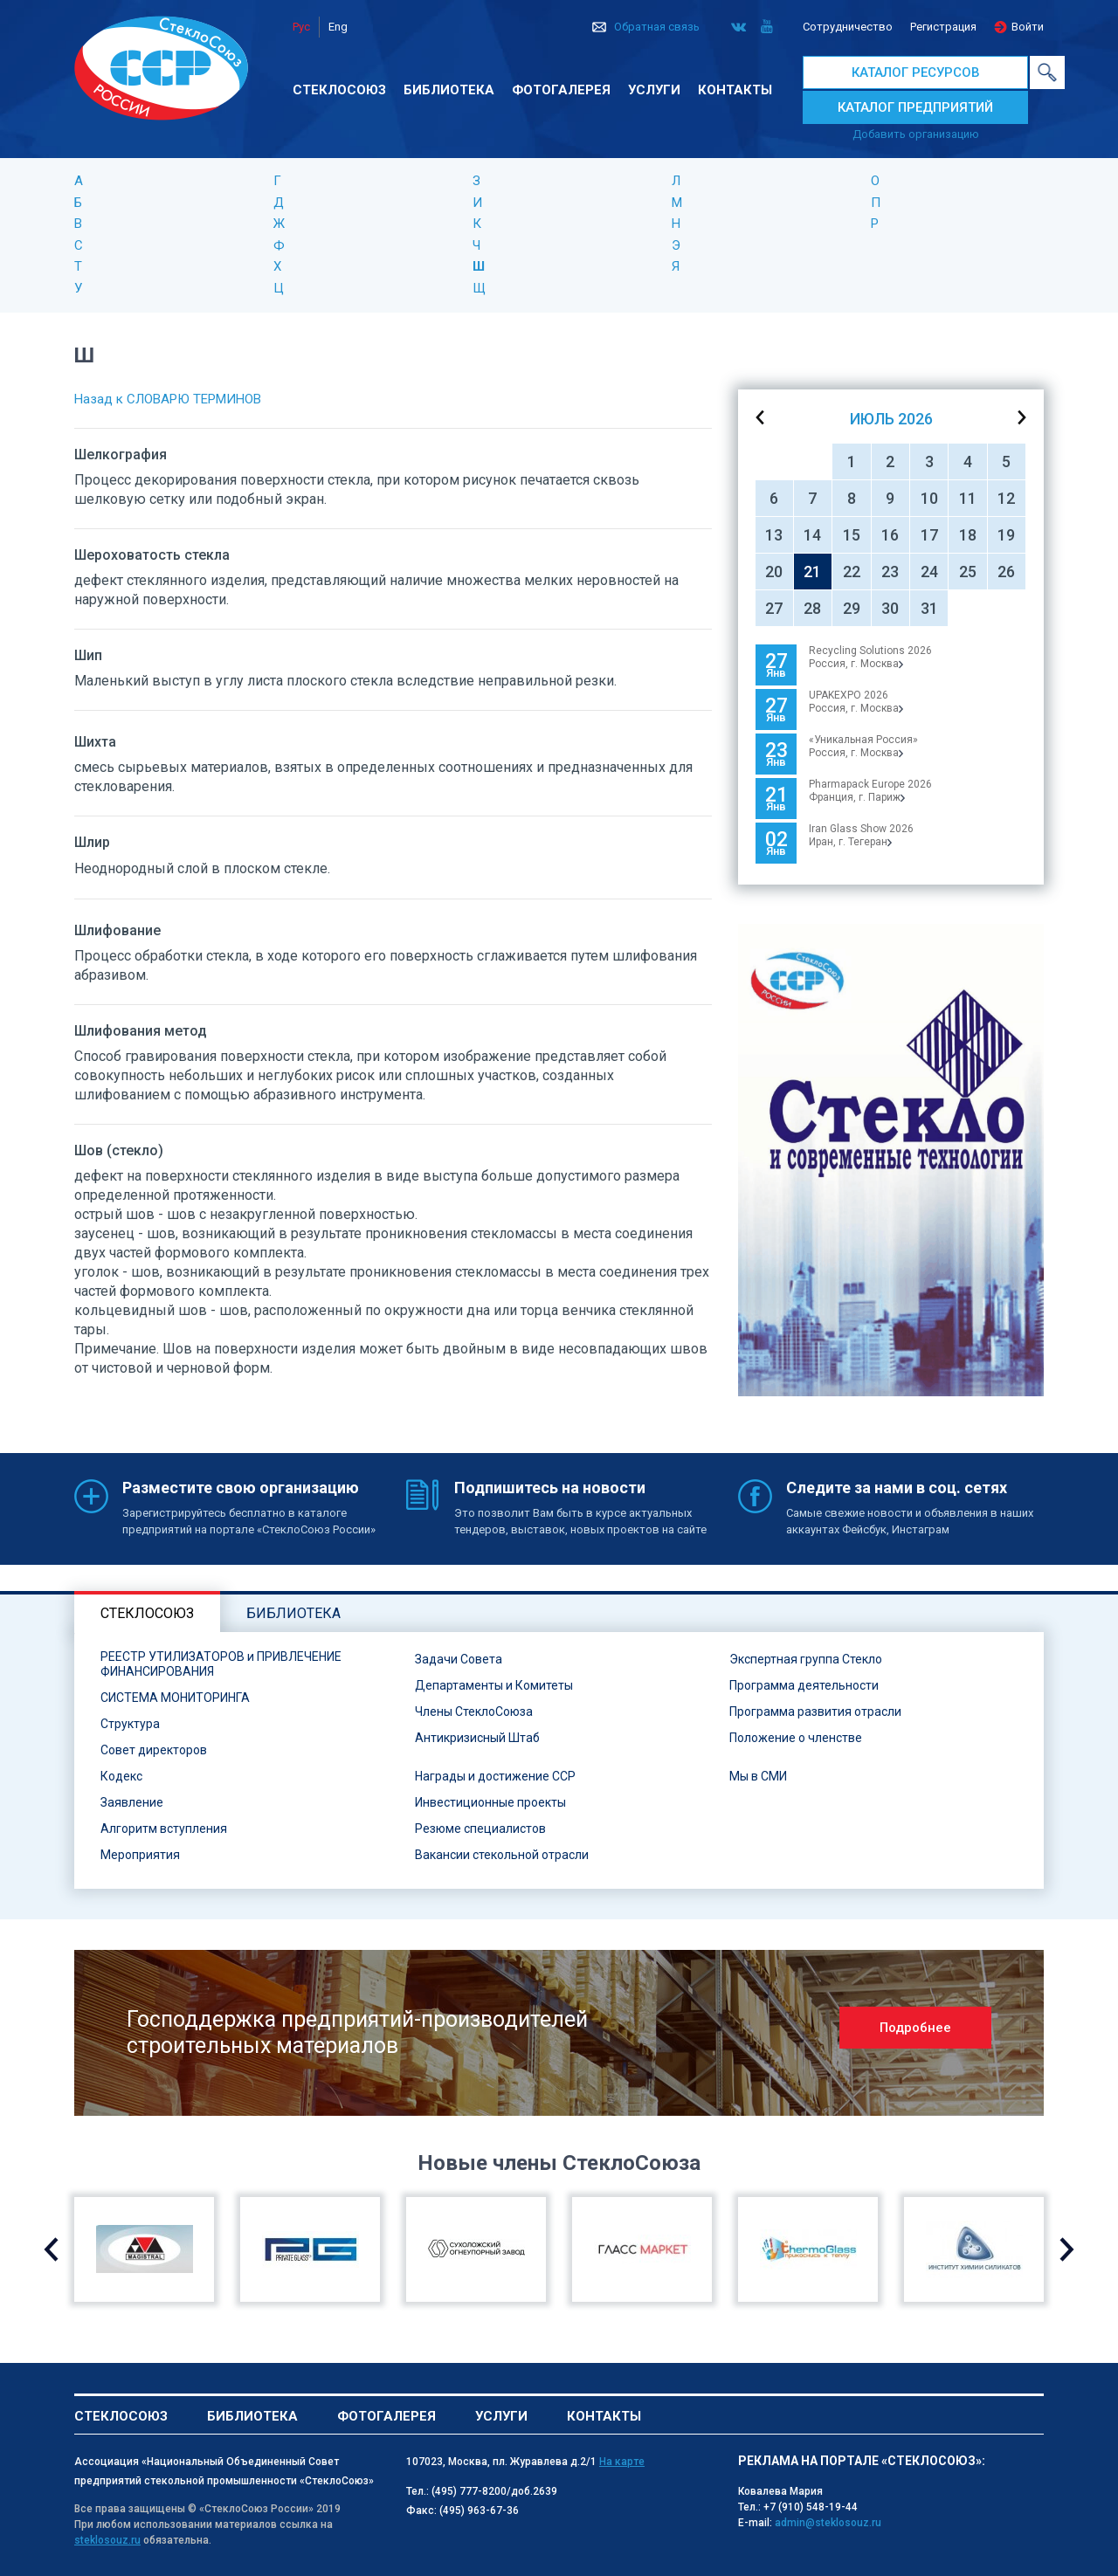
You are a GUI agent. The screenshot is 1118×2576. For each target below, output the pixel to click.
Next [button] (1066, 2249)
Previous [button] (51, 2249)
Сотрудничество (848, 26)
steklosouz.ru (107, 2540)
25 (968, 571)
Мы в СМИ (758, 1776)
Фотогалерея (561, 90)
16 (890, 535)
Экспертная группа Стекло (805, 1659)
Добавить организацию (915, 134)
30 (890, 608)
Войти (1027, 26)
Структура (130, 1724)
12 (1006, 498)
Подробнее (915, 2027)
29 (851, 608)
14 (812, 535)
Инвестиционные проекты (490, 1802)
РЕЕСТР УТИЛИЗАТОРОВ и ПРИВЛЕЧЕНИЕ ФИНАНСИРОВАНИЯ (221, 1664)
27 (774, 608)
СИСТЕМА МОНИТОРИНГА (175, 1698)
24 (929, 571)
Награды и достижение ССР (495, 1776)
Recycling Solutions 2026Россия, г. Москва (870, 657)
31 (929, 608)
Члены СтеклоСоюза (474, 1711)
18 (968, 535)
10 (929, 498)
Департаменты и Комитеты (494, 1685)
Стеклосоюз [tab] (147, 1613)
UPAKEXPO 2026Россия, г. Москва (856, 701)
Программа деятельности (804, 1685)
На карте (622, 2461)
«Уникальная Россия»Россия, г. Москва (863, 746)
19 (1006, 535)
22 (851, 571)
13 (774, 535)
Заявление (131, 1802)
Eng (338, 26)
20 (774, 571)
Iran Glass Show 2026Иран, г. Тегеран (861, 835)
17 (929, 535)
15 (851, 535)
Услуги (654, 90)
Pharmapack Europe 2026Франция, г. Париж (870, 790)
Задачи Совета (458, 1659)
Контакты (735, 90)
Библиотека (449, 90)
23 (890, 571)
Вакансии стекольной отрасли (502, 1855)
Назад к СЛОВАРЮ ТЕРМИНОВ (167, 399)
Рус (301, 26)
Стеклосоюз (339, 90)
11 (968, 498)
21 (812, 571)
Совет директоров (153, 1750)
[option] (891, 1160)
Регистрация (943, 26)
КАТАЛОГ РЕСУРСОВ (916, 72)
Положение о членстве (795, 1738)
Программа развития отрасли (815, 1711)
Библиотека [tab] (293, 1613)
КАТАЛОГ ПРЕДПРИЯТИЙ (915, 107)
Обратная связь (657, 26)
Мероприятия (140, 1855)
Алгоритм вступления (163, 1829)
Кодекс (121, 1776)
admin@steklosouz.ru (828, 2523)
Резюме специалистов (480, 1829)
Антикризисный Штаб (477, 1738)
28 (812, 608)
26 (1006, 571)
